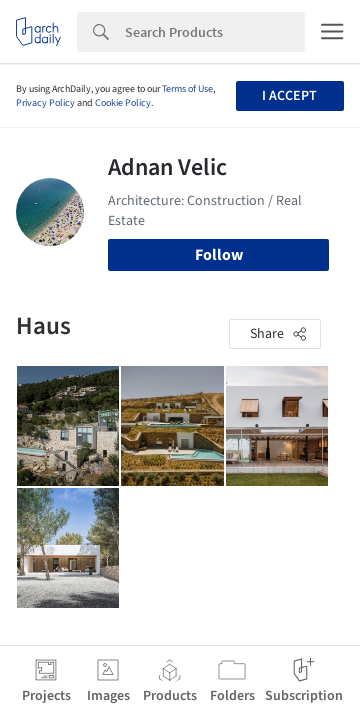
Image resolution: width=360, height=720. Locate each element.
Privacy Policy (45, 103)
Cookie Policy (123, 103)
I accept (289, 96)
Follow (219, 255)
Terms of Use (187, 89)
